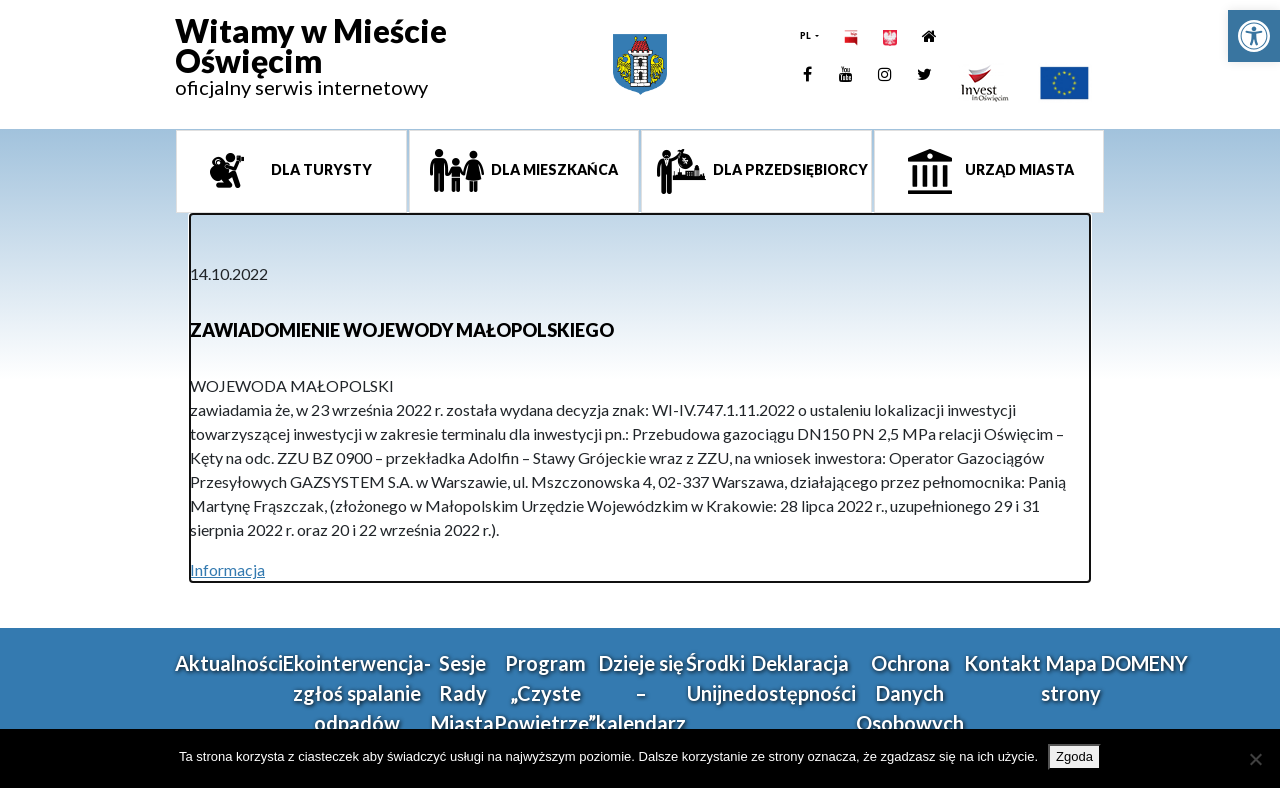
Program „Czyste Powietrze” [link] (545, 693)
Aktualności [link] (229, 663)
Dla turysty (320, 169)
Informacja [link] (227, 569)
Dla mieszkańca (553, 169)
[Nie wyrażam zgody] (1255, 759)
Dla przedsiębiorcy (789, 169)
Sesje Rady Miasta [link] (462, 693)
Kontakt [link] (1002, 663)
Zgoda (1074, 756)
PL (806, 35)
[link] (1254, 36)
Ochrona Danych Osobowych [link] (910, 693)
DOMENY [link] (1144, 663)
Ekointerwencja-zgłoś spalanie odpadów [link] (357, 693)
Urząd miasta (1018, 169)
